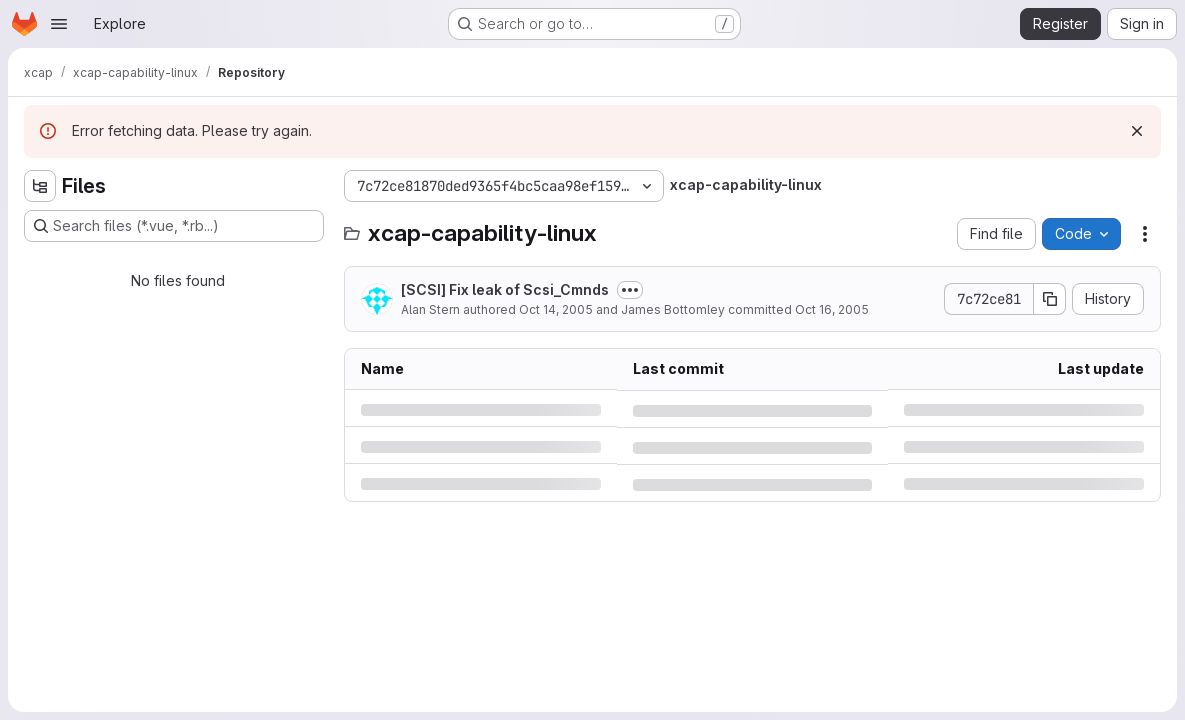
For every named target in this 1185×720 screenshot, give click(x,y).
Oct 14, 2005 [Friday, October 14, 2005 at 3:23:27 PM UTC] (556, 309)
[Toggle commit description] (630, 290)
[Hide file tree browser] (40, 186)
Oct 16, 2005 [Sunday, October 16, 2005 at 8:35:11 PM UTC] (832, 309)
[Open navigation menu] (59, 24)
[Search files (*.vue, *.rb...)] (174, 226)
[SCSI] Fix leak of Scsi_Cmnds (505, 289)
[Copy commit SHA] (1050, 299)
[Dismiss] (1137, 131)
